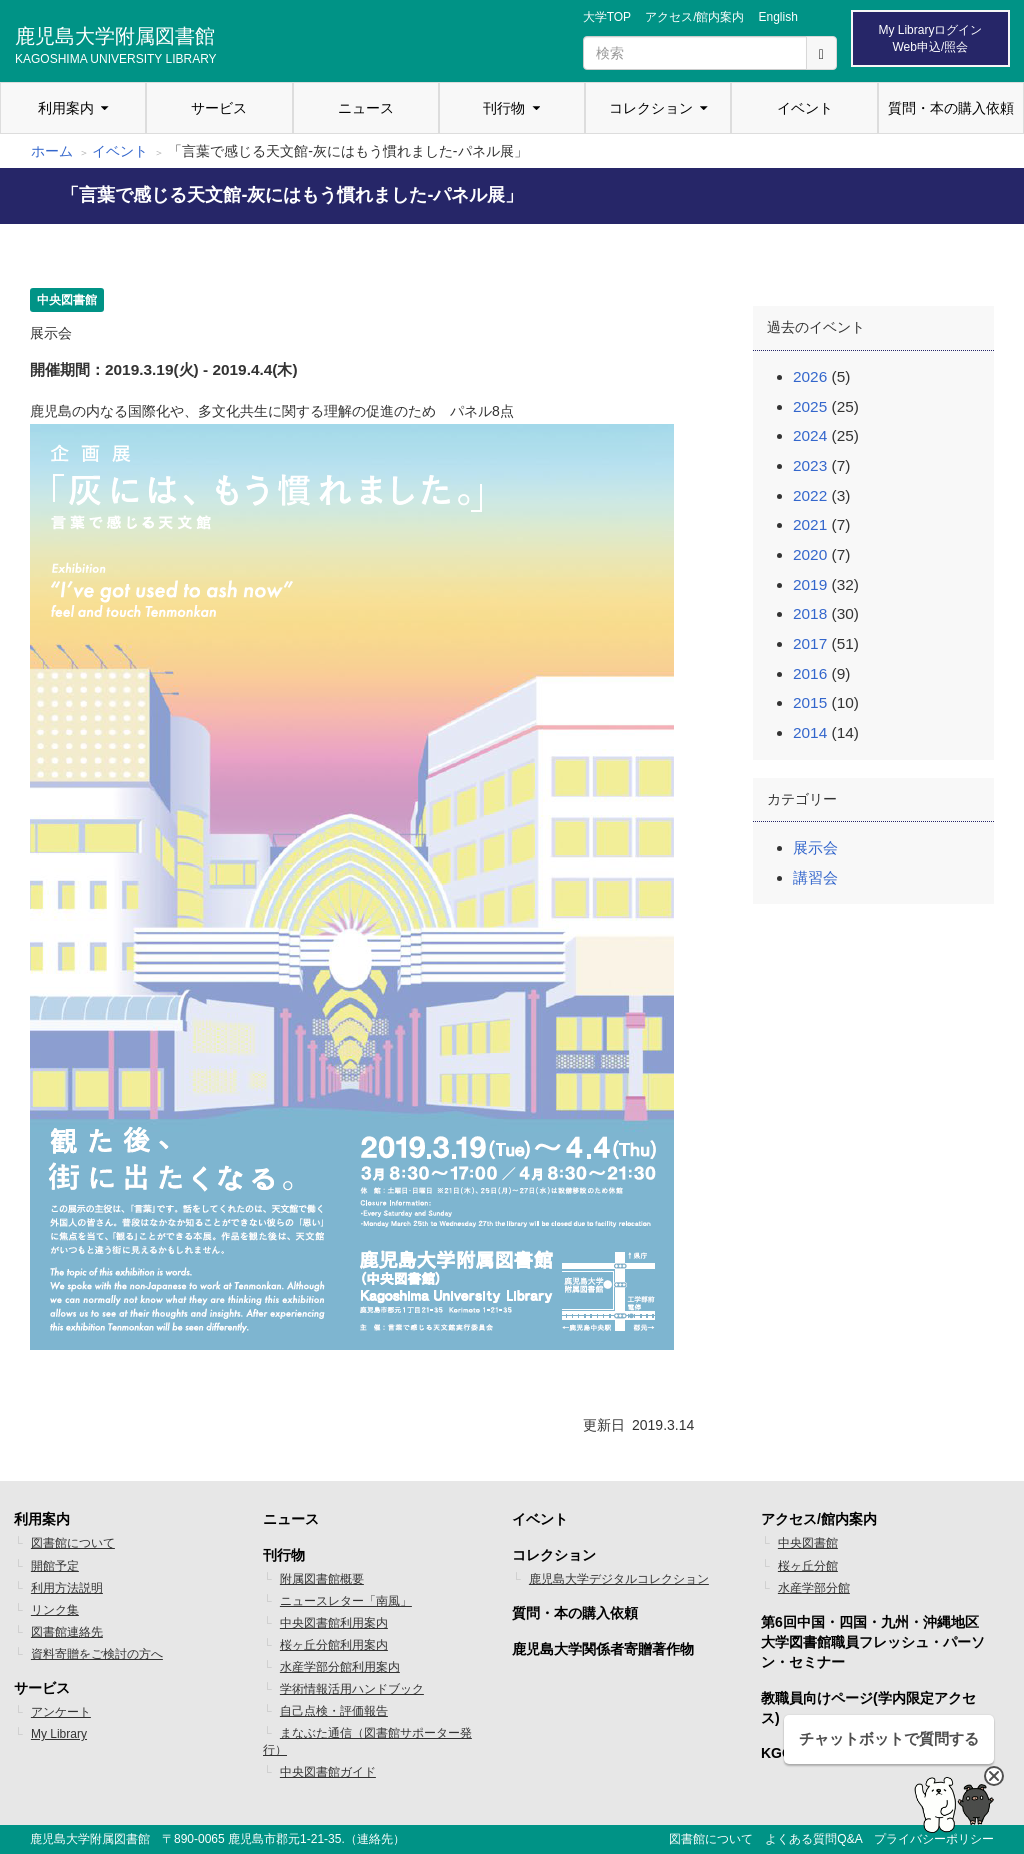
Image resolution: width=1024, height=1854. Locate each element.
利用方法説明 (67, 1588)
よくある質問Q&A (813, 1839)
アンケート (61, 1712)
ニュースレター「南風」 (346, 1601)
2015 (810, 702)
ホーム (52, 151)
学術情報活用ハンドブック (352, 1689)
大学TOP (607, 17)
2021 (810, 524)
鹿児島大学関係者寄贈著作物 (603, 1649)
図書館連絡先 (67, 1632)
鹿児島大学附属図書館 (116, 43)
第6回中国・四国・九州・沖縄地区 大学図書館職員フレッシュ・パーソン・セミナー (873, 1642)
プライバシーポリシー (934, 1839)
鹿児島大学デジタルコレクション (619, 1579)
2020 (810, 554)
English (777, 17)
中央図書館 (808, 1543)
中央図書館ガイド (328, 1772)
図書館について (73, 1543)
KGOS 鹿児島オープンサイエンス (867, 1753)
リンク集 (55, 1610)
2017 (810, 643)
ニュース (366, 108)
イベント (805, 108)
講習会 (815, 877)
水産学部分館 (814, 1588)
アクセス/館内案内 (694, 17)
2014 (810, 732)
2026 (810, 376)
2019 (810, 584)
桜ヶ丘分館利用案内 (334, 1645)
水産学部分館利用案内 (340, 1667)
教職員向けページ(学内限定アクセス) (868, 1708)
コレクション (651, 108)
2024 (810, 435)
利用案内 (66, 108)
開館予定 (55, 1566)
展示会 (815, 847)
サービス (219, 108)
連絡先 (375, 1839)
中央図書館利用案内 (334, 1623)
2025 (810, 406)
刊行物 (504, 108)
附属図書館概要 (322, 1579)
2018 (810, 613)
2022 (810, 495)
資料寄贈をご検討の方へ (97, 1654)
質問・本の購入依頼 (951, 108)
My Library (59, 1734)
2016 (810, 673)
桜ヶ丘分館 (808, 1566)
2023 (810, 465)
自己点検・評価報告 (334, 1711)
